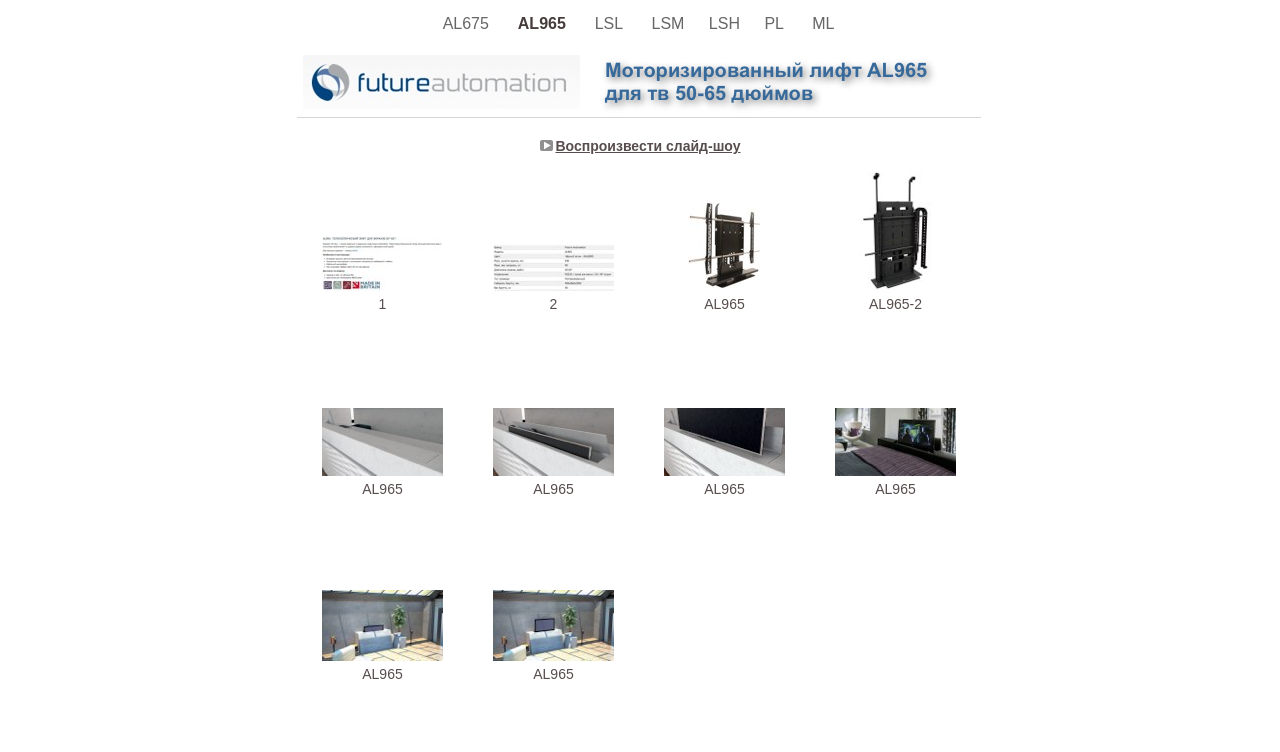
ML (825, 23)
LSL (613, 23)
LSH (727, 23)
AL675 (470, 23)
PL (778, 23)
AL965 (546, 23)
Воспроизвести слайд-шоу (648, 146)
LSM (669, 23)
